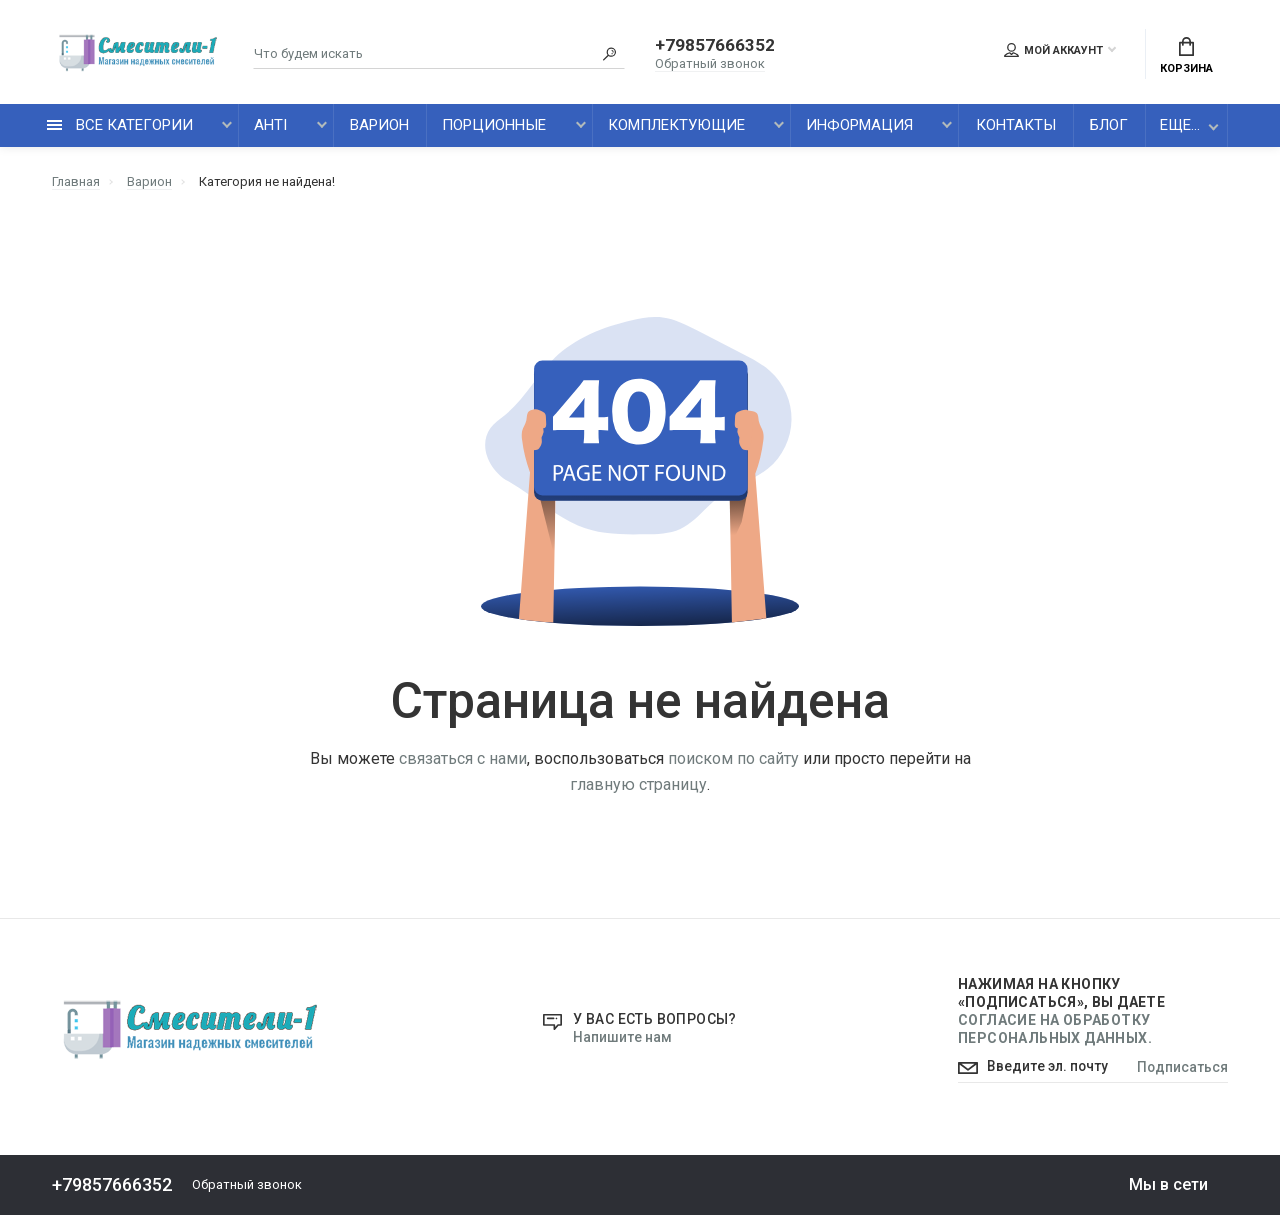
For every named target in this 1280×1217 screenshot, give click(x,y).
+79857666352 (715, 47)
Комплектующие (676, 127)
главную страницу (638, 785)
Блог (1109, 127)
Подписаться (1182, 1070)
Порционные (494, 127)
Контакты (1016, 127)
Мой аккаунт (1053, 51)
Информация (859, 127)
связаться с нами (463, 759)
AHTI (270, 127)
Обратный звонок (710, 64)
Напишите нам (622, 1040)
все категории (120, 127)
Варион (379, 127)
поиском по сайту (733, 759)
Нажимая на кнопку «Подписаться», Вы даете (1061, 1012)
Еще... (1180, 127)
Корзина (1186, 56)
